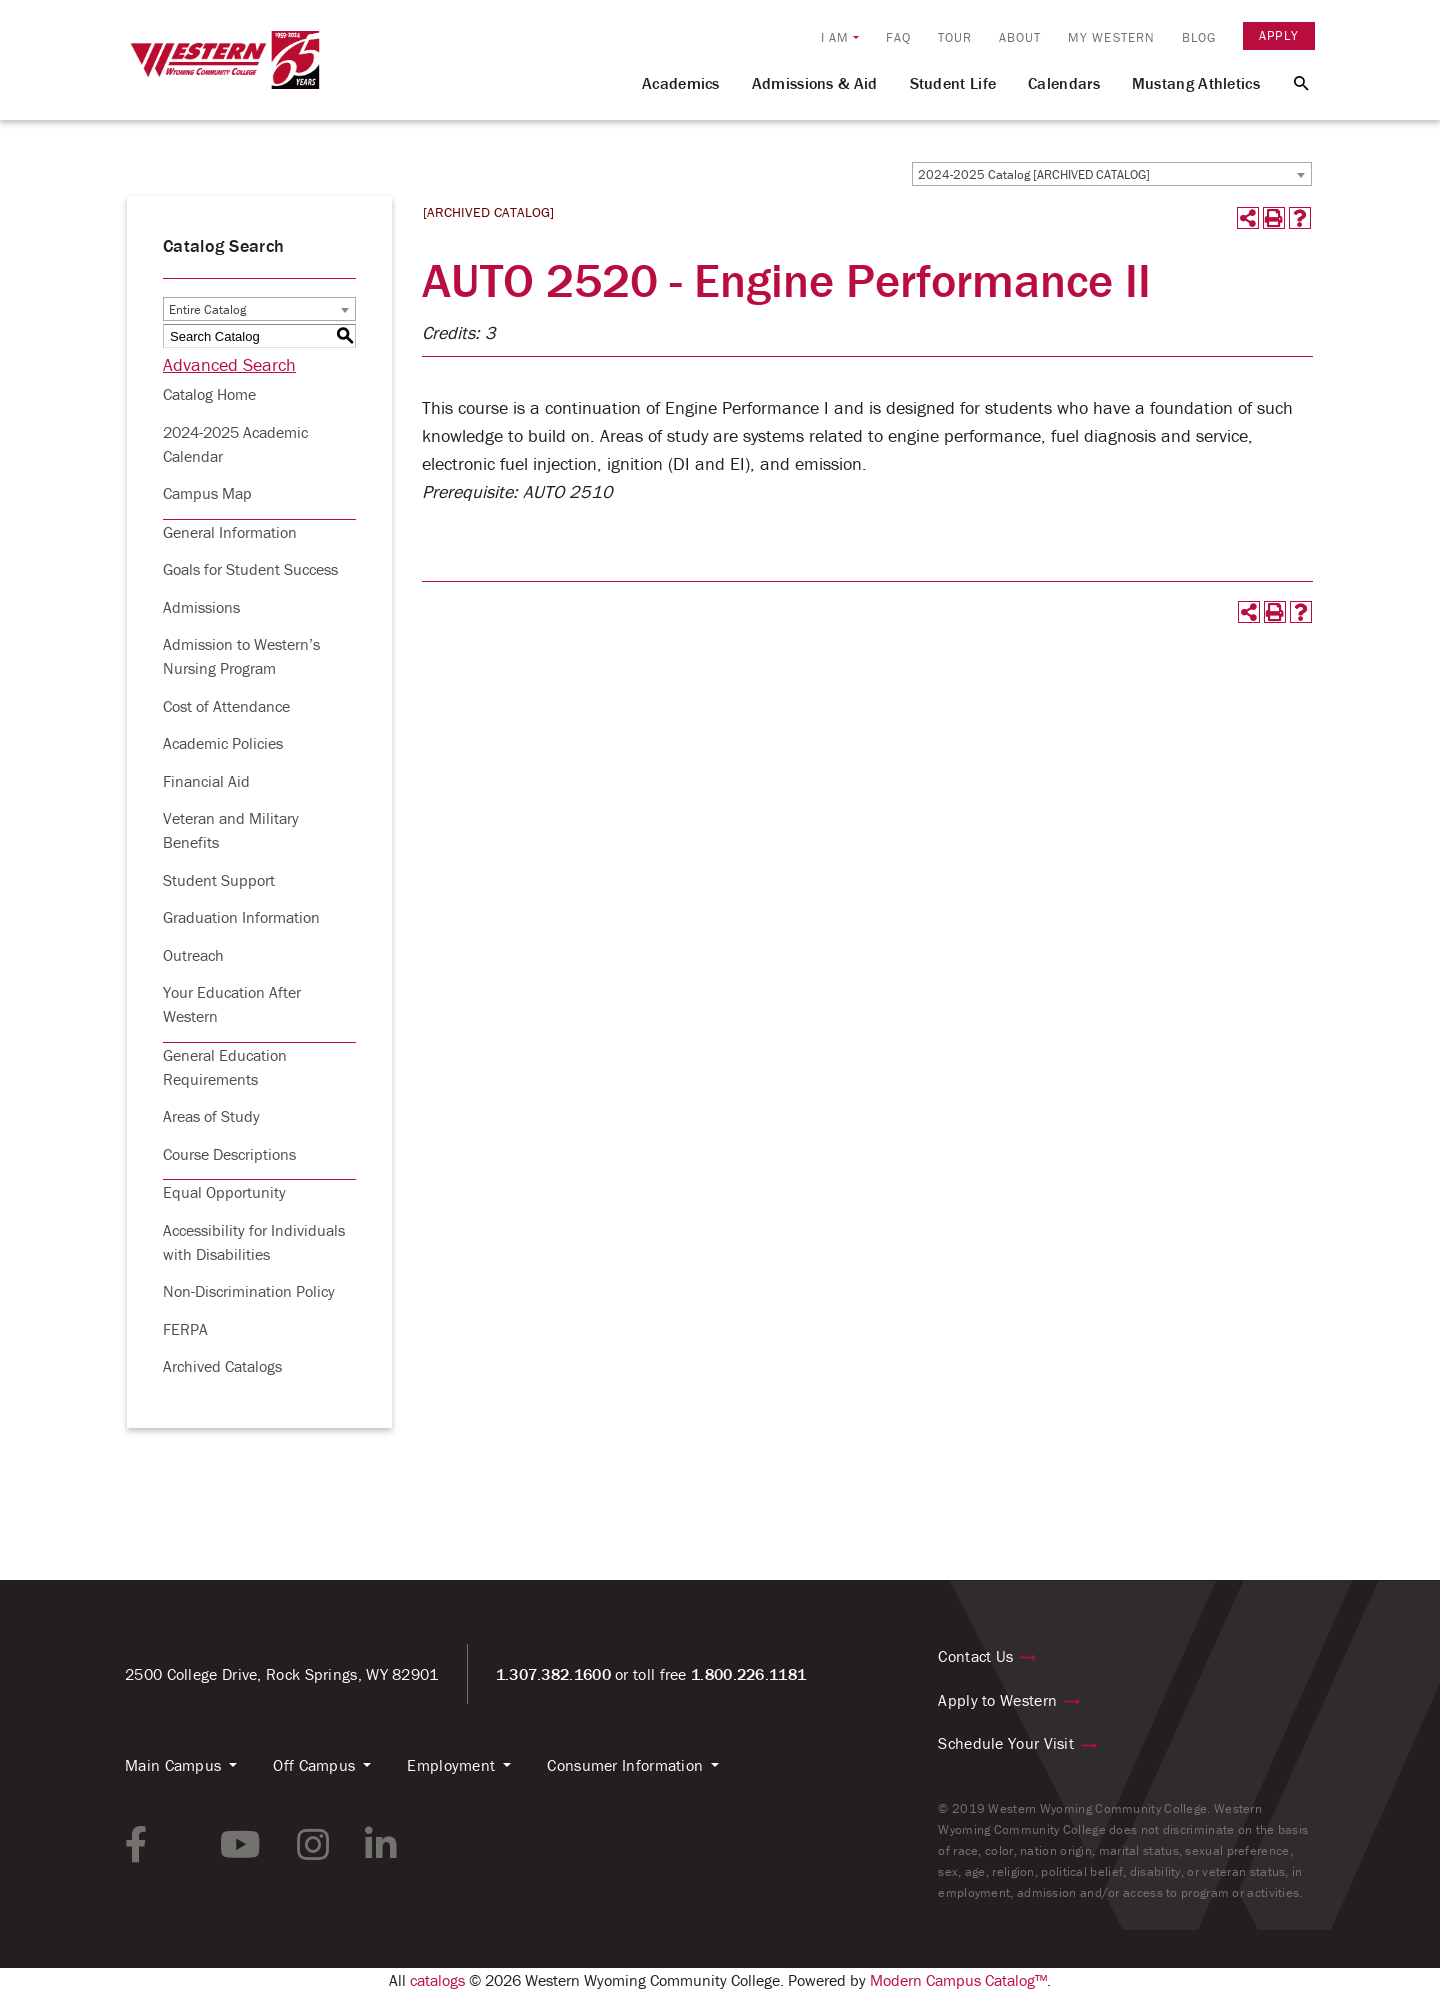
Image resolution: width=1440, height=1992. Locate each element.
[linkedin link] (381, 1845)
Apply (1279, 35)
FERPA (185, 1329)
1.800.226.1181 (748, 1674)
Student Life (953, 83)
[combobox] (1112, 174)
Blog (1199, 37)
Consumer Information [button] (625, 1765)
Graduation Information (241, 917)
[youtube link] (240, 1845)
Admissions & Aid (815, 83)
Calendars (1064, 83)
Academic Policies (223, 743)
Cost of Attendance (226, 706)
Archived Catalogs (222, 1366)
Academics (681, 83)
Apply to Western (997, 1700)
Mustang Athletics (1196, 83)
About (1020, 37)
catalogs (437, 1980)
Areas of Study (211, 1116)
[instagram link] (313, 1845)
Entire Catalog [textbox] (207, 309)
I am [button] (835, 37)
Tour (955, 37)
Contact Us (975, 1656)
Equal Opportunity (224, 1192)
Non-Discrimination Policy (249, 1291)
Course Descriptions (229, 1154)
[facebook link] (136, 1845)
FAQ (898, 37)
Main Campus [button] (173, 1765)
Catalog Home (209, 394)
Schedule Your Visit (1006, 1743)
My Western (1111, 37)
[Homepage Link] (225, 69)
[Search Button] (1289, 82)
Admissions (201, 607)
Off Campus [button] (314, 1765)
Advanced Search (229, 364)
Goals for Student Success (250, 569)
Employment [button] (451, 1765)
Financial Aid (206, 781)
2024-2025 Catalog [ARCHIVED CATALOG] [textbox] (1034, 174)
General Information (230, 532)
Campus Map (207, 493)
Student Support (219, 880)
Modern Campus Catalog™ (958, 1980)
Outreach (193, 955)
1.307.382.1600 (553, 1674)
